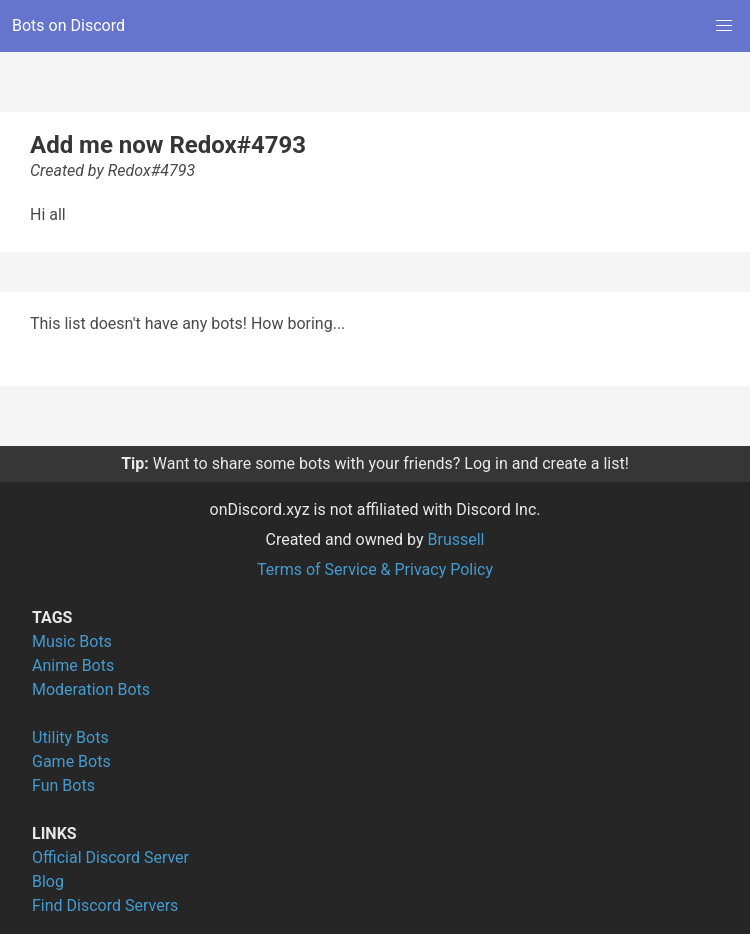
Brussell (456, 539)
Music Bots (72, 641)
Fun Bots (63, 785)
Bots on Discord (68, 25)
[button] (724, 26)
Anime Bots (73, 665)
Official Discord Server (110, 857)
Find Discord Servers (105, 905)
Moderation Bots (91, 689)
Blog (48, 881)
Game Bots (71, 761)
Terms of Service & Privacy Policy (375, 569)
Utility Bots (70, 737)
